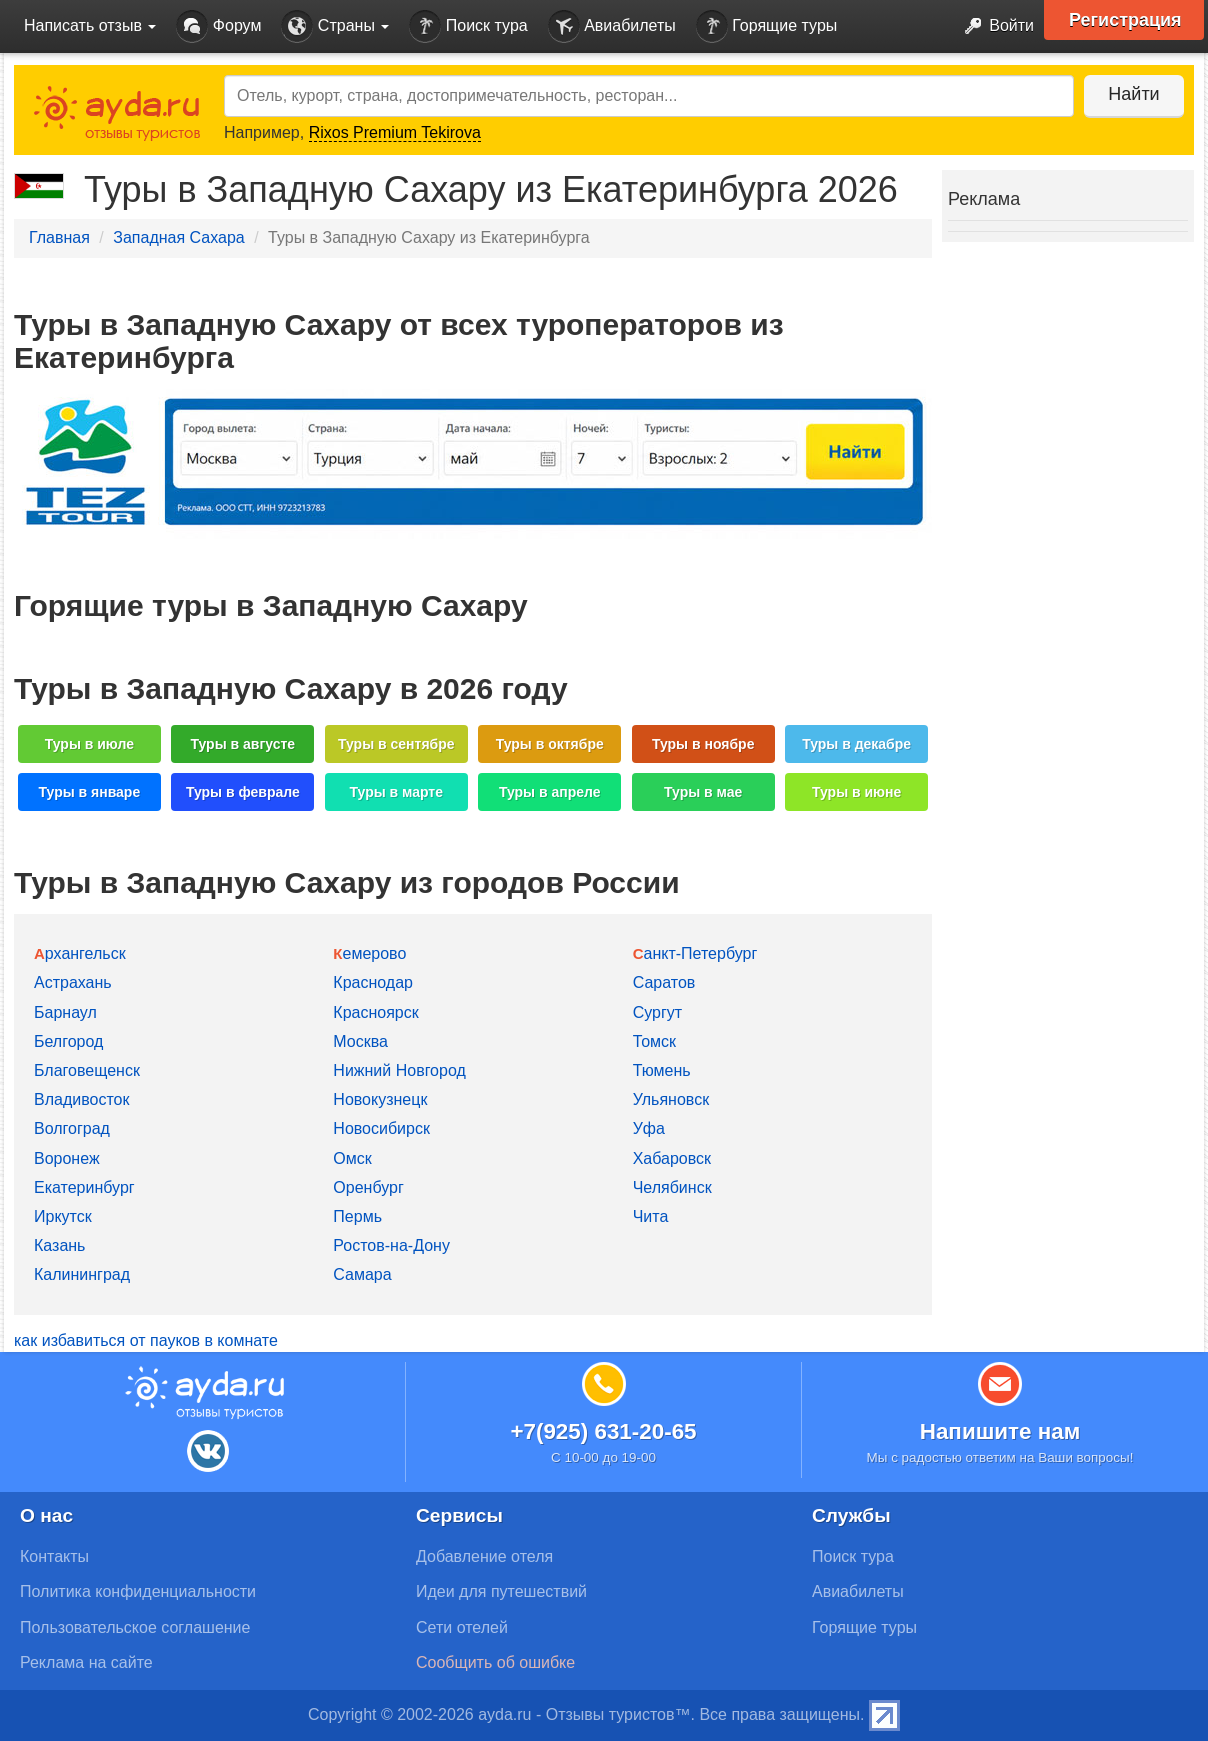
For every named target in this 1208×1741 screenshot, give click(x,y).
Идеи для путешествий (501, 1591)
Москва (360, 1041)
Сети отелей (462, 1627)
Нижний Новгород (399, 1070)
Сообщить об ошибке (495, 1662)
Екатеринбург (84, 1187)
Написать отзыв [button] (90, 25)
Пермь (357, 1216)
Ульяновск (671, 1099)
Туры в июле (89, 744)
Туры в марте (396, 792)
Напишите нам (1000, 1431)
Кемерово (369, 953)
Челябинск (672, 1187)
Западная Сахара (178, 237)
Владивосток (81, 1099)
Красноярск (375, 1012)
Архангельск (80, 953)
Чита (651, 1216)
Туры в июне (856, 792)
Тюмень (662, 1070)
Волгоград (72, 1128)
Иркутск (63, 1216)
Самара (362, 1274)
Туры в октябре (550, 744)
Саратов (664, 982)
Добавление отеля (484, 1556)
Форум (218, 26)
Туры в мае (703, 792)
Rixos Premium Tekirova (395, 132)
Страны (335, 26)
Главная (59, 237)
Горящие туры (767, 26)
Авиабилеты (612, 26)
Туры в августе (243, 744)
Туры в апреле (550, 792)
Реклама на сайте (86, 1662)
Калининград (82, 1274)
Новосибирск (381, 1128)
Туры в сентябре (396, 744)
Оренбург (368, 1187)
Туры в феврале (243, 792)
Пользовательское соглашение (135, 1627)
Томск (654, 1041)
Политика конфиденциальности (138, 1591)
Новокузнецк (380, 1099)
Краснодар (373, 982)
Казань (59, 1245)
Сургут (657, 1012)
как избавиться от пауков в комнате (146, 1340)
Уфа (649, 1128)
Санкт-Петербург (695, 953)
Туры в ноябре (703, 744)
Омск (352, 1158)
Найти (1133, 94)
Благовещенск (87, 1070)
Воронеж (67, 1158)
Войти (993, 26)
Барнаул (65, 1012)
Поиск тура (468, 26)
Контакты (54, 1556)
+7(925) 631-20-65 (603, 1431)
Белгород (68, 1041)
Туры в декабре (856, 744)
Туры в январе (90, 792)
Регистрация (1125, 20)
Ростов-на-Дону (391, 1245)
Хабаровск (672, 1158)
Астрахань (73, 982)
